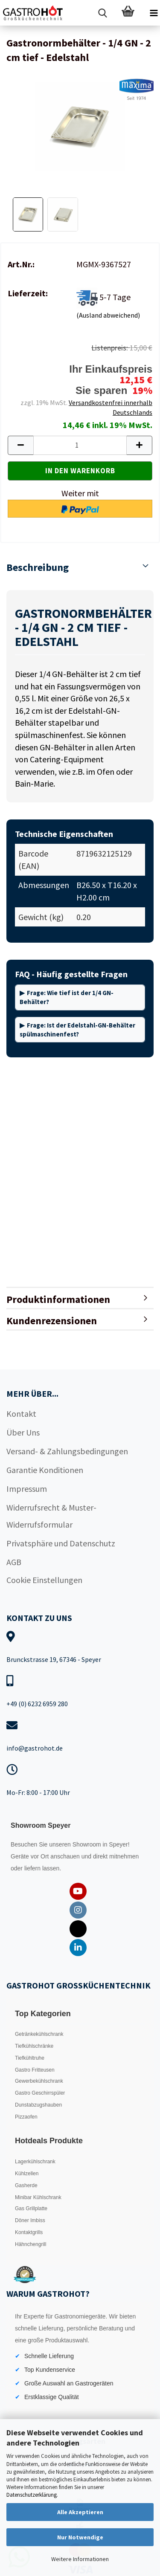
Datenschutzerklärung (31, 2494)
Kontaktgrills (29, 2232)
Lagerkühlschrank (35, 2162)
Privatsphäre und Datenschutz (60, 1543)
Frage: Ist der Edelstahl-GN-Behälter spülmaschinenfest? (77, 1029)
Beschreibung (37, 567)
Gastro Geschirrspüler (40, 2093)
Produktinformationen (58, 1299)
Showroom (88, 1844)
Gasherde (26, 2185)
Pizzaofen (26, 2117)
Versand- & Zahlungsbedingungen (67, 1451)
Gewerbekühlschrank (39, 2081)
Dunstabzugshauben (38, 2105)
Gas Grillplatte (31, 2208)
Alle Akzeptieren (80, 2512)
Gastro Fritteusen (35, 2070)
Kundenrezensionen (51, 1320)
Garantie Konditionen (44, 1470)
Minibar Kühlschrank (38, 2197)
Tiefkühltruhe (29, 2058)
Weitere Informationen (80, 2559)
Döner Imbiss (30, 2220)
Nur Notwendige (80, 2537)
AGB (13, 1562)
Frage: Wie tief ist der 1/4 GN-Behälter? (66, 997)
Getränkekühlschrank (39, 2034)
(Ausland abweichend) (108, 315)
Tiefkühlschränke (34, 2046)
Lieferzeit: (28, 293)
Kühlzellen (26, 2174)
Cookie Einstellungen (44, 1580)
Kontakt (21, 1413)
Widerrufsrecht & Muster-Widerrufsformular (51, 1516)
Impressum (26, 1488)
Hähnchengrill (30, 2244)
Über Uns (23, 1432)
